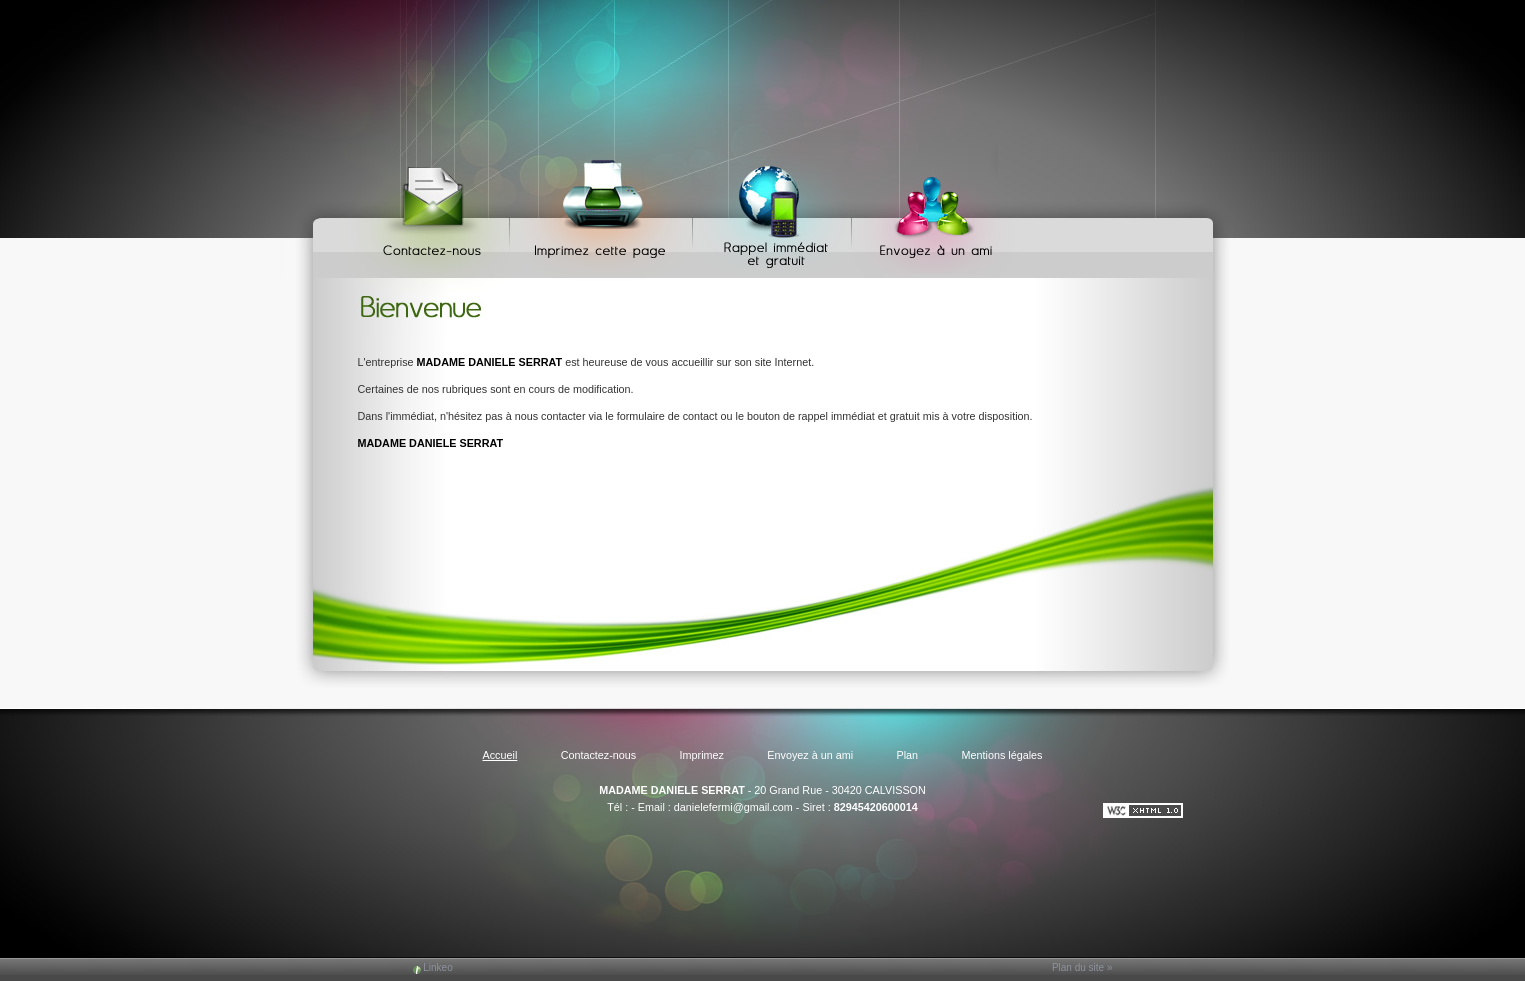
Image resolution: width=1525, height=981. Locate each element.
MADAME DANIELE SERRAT (672, 790)
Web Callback (775, 210)
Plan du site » (1082, 967)
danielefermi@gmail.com (733, 807)
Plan (908, 755)
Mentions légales (1001, 755)
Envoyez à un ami (926, 210)
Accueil (499, 755)
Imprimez (604, 210)
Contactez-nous (435, 210)
